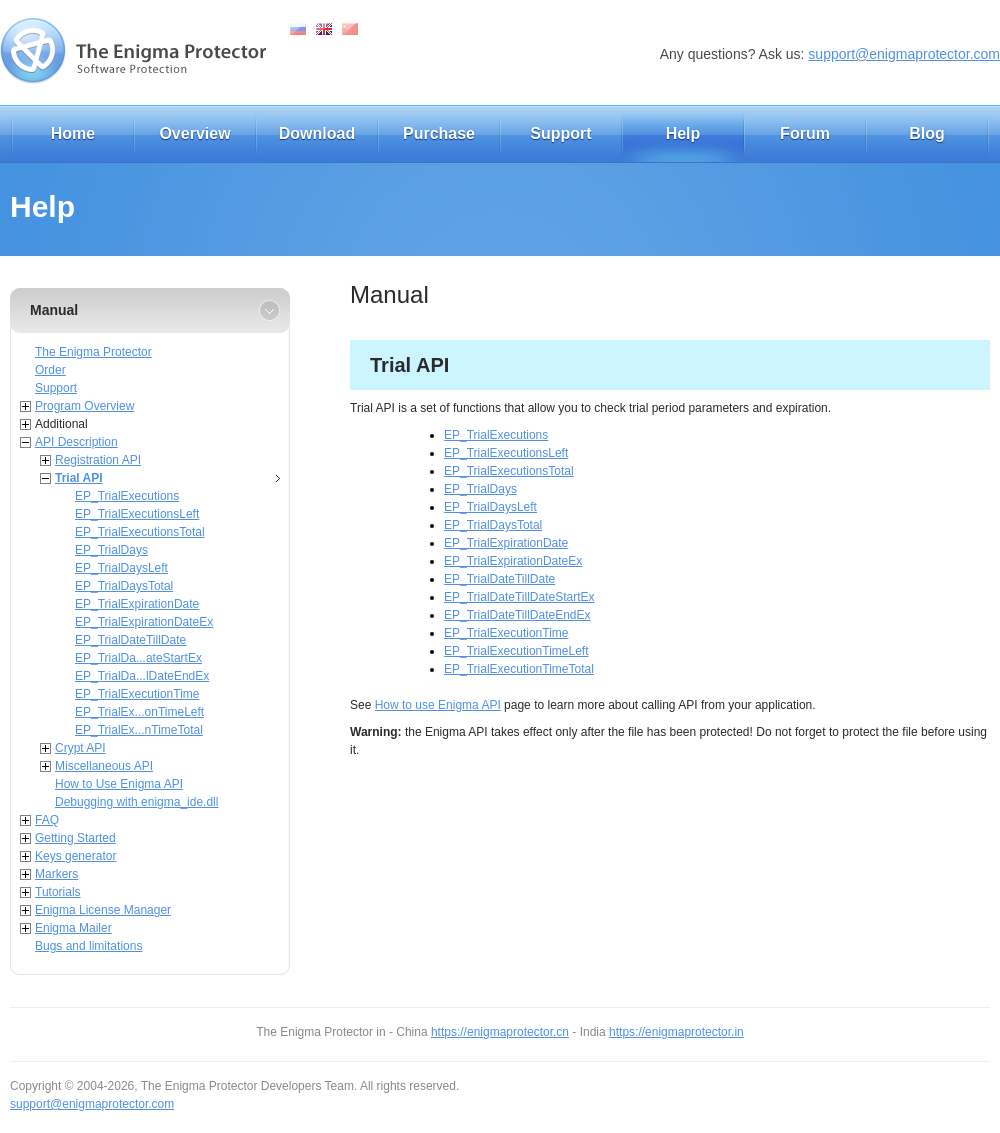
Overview (194, 133)
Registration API (98, 460)
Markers (56, 874)
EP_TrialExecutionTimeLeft (516, 651)
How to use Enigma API (438, 705)
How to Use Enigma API (119, 784)
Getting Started (75, 838)
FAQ (47, 820)
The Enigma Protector (93, 352)
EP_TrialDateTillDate (130, 640)
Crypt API (80, 748)
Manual (54, 310)
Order (50, 370)
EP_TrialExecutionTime (137, 694)
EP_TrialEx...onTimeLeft (139, 712)
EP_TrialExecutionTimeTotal (519, 669)
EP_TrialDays (111, 550)
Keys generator (75, 856)
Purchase (439, 133)
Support (560, 133)
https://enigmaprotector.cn (500, 1032)
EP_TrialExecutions (127, 496)
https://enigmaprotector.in (676, 1032)
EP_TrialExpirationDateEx (144, 622)
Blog (927, 133)
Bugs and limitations (88, 946)
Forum (805, 133)
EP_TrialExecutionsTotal (140, 532)
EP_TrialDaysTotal (124, 586)
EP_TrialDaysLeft (121, 568)
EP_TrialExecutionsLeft (137, 514)
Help (683, 133)
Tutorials (58, 892)
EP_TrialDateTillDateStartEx (519, 597)
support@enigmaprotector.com (904, 54)
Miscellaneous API (104, 766)
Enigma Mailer (73, 928)
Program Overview (84, 406)
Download (317, 133)
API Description (76, 442)
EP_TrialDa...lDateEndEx (142, 676)
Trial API (79, 478)
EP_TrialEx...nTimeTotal (139, 730)
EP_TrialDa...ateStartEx (138, 658)
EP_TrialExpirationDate (137, 604)
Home (73, 133)
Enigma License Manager (103, 910)
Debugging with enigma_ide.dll (136, 802)
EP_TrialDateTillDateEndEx (517, 615)
